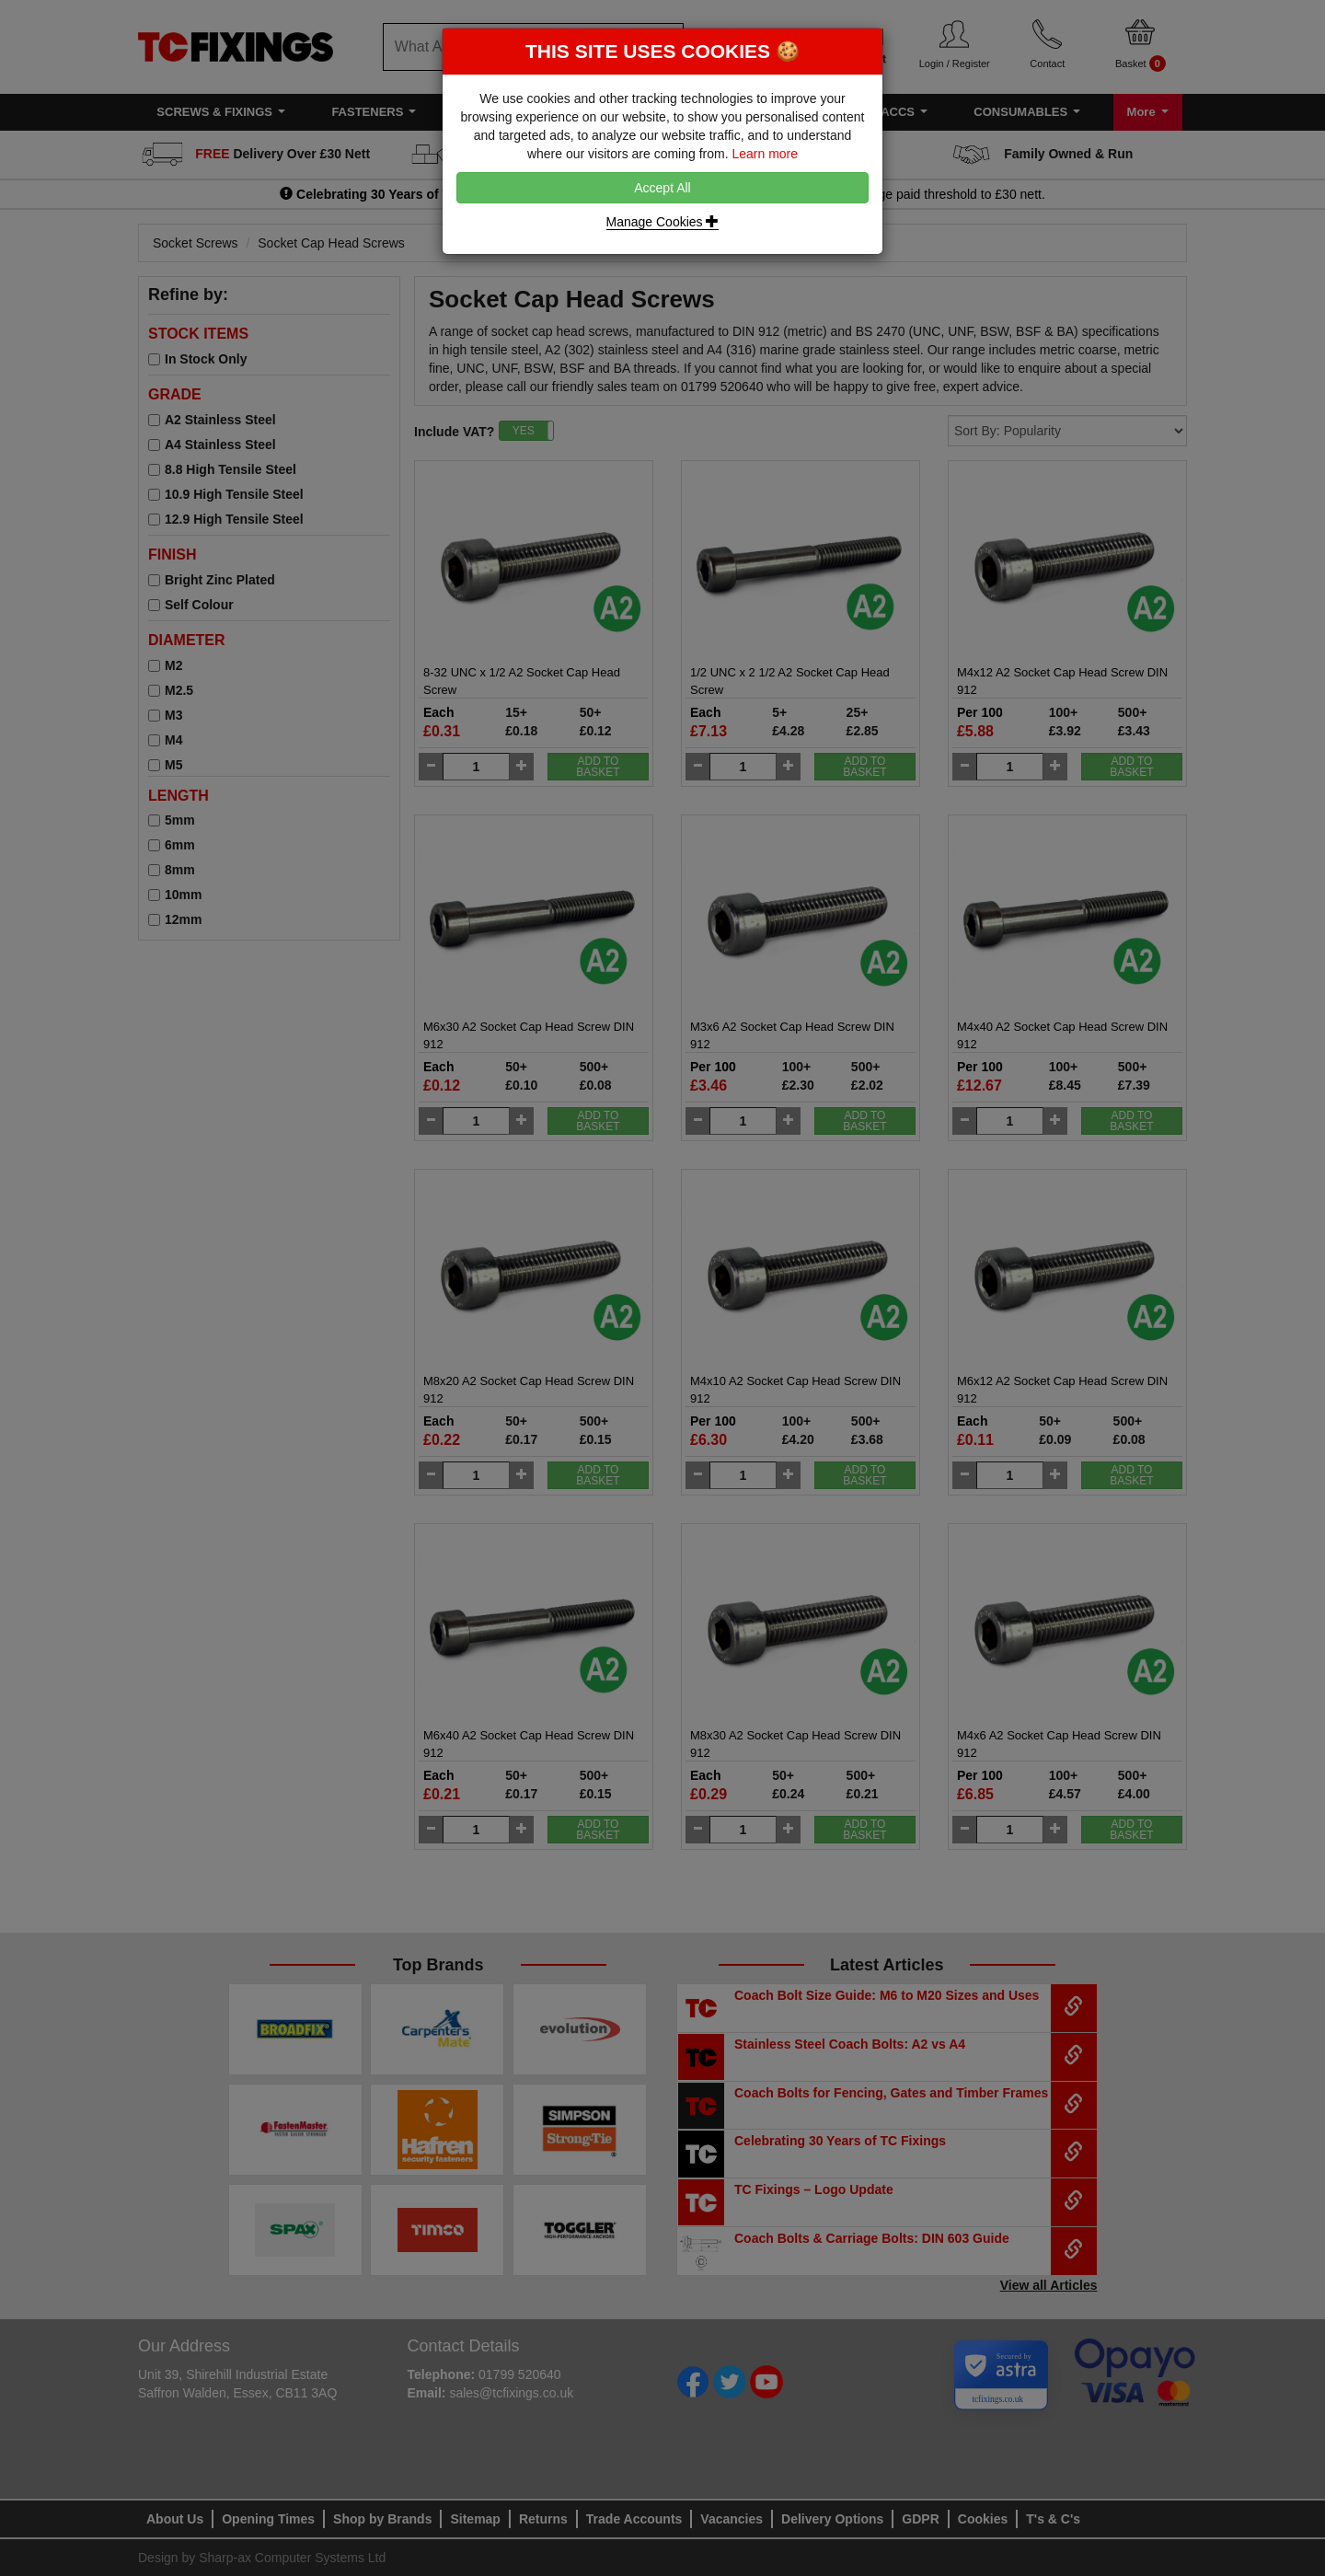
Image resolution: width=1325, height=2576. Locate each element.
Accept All (662, 187)
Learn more (765, 153)
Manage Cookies (663, 221)
